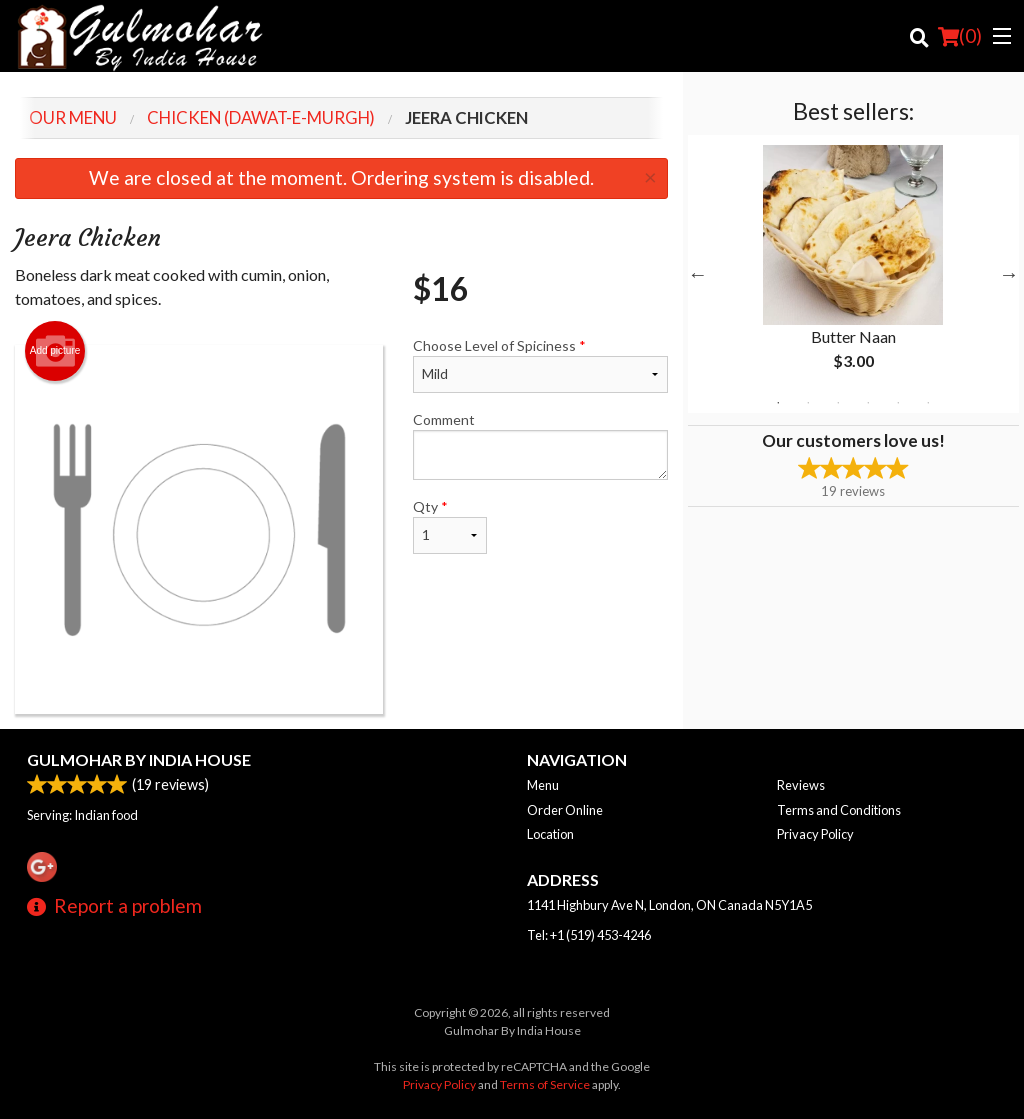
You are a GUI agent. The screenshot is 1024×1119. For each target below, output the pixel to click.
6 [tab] (928, 403)
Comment (540, 445)
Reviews (801, 785)
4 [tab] (868, 403)
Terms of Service (545, 1084)
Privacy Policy (815, 834)
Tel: (589, 935)
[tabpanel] (853, 274)
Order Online (565, 810)
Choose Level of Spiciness (540, 365)
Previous (698, 274)
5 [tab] (898, 403)
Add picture (55, 351)
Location (550, 834)
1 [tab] (778, 403)
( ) (960, 36)
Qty (450, 526)
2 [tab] (808, 403)
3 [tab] (838, 403)
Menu (543, 785)
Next (1009, 274)
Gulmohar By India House (139, 759)
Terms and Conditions (839, 810)
